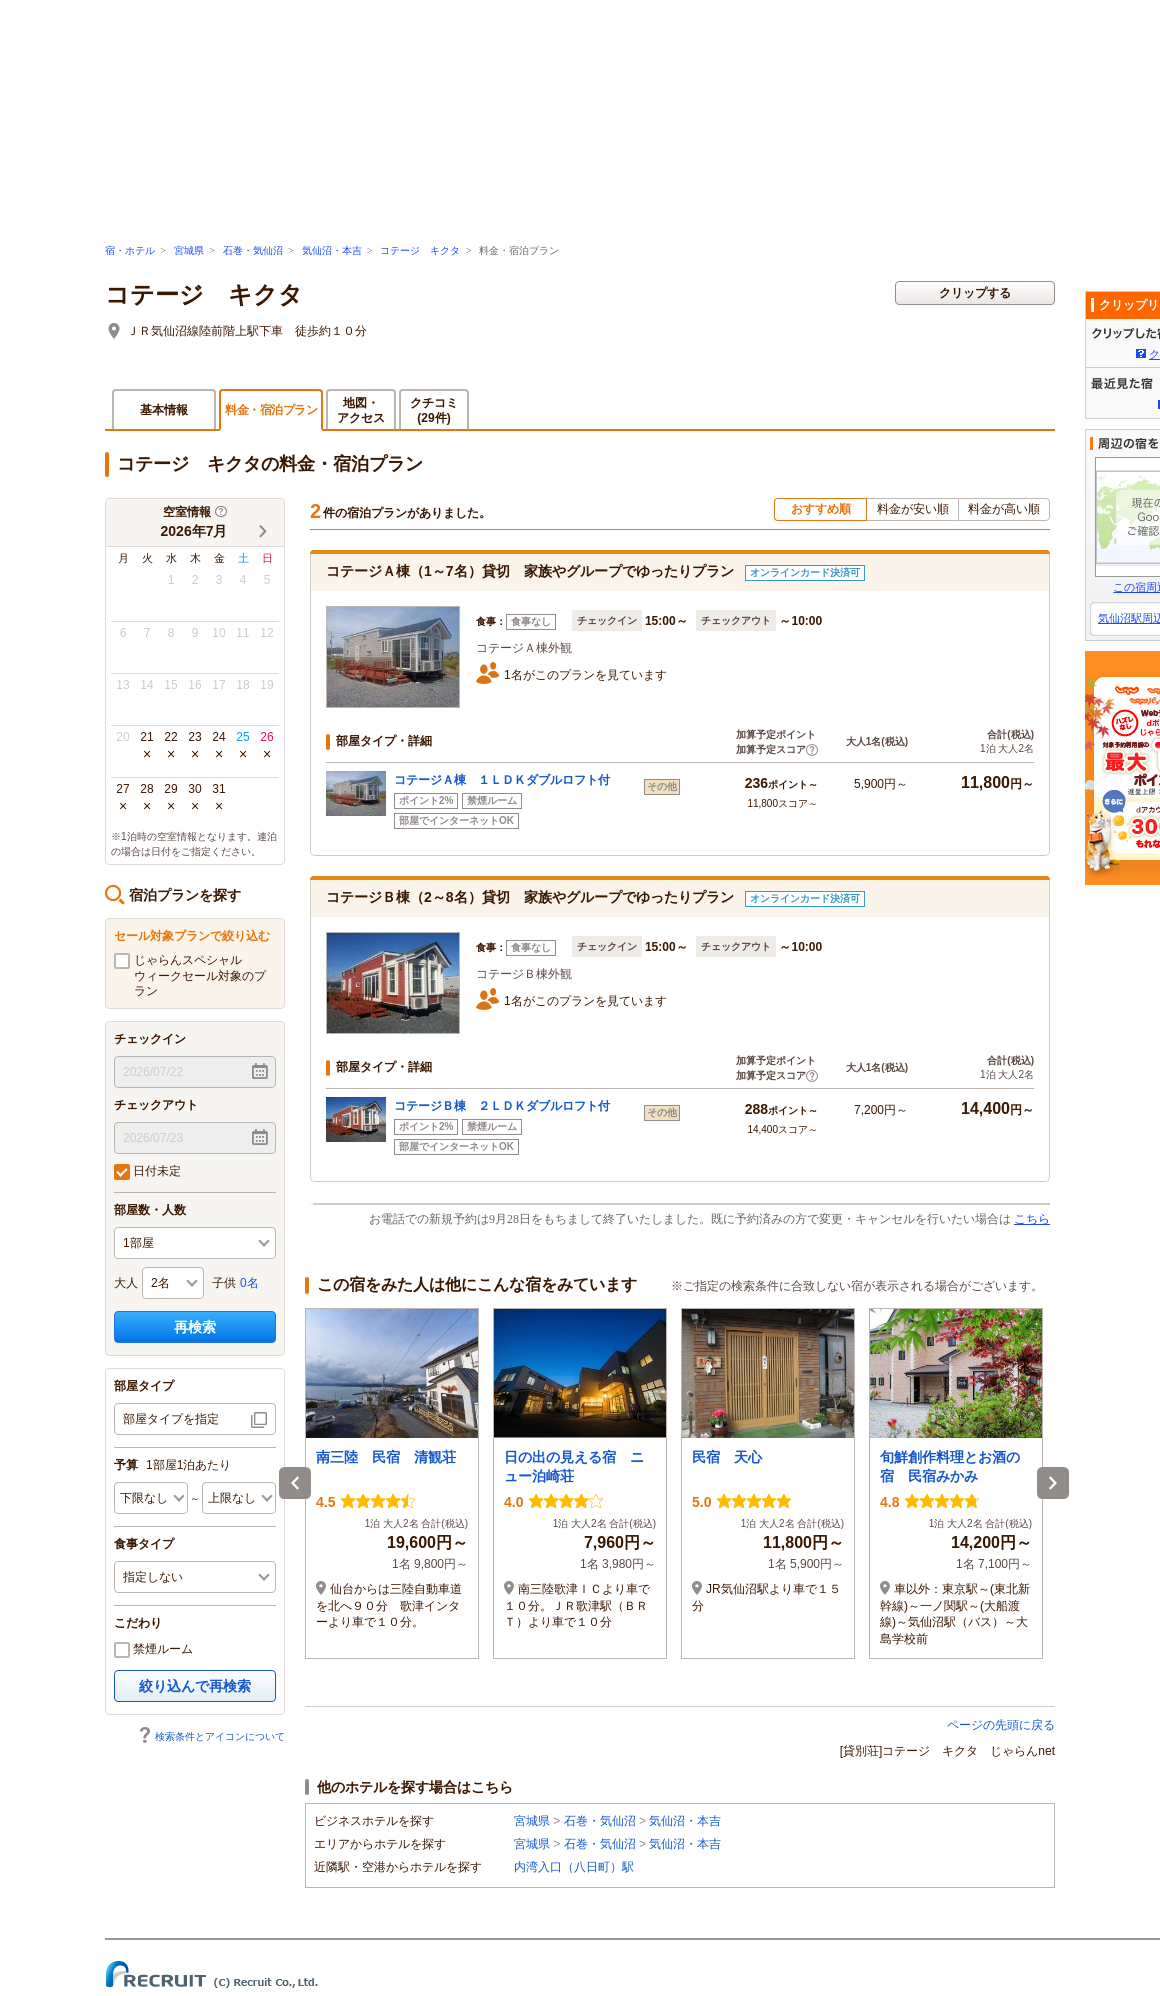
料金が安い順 (913, 509)
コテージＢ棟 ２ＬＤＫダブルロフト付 (502, 1106)
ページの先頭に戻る (1001, 1725)
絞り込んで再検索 (195, 1686)
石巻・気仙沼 (253, 250)
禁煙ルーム (153, 1650)
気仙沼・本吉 (332, 250)
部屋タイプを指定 (171, 1419)
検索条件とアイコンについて (211, 1736)
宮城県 (189, 250)
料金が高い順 (1004, 509)
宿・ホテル (130, 250)
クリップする (975, 293)
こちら (1032, 1219)
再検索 (195, 1327)
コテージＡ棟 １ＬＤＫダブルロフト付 (502, 780)
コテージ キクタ (420, 250)
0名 (249, 1283)
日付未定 (147, 1172)
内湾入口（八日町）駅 (574, 1867)
